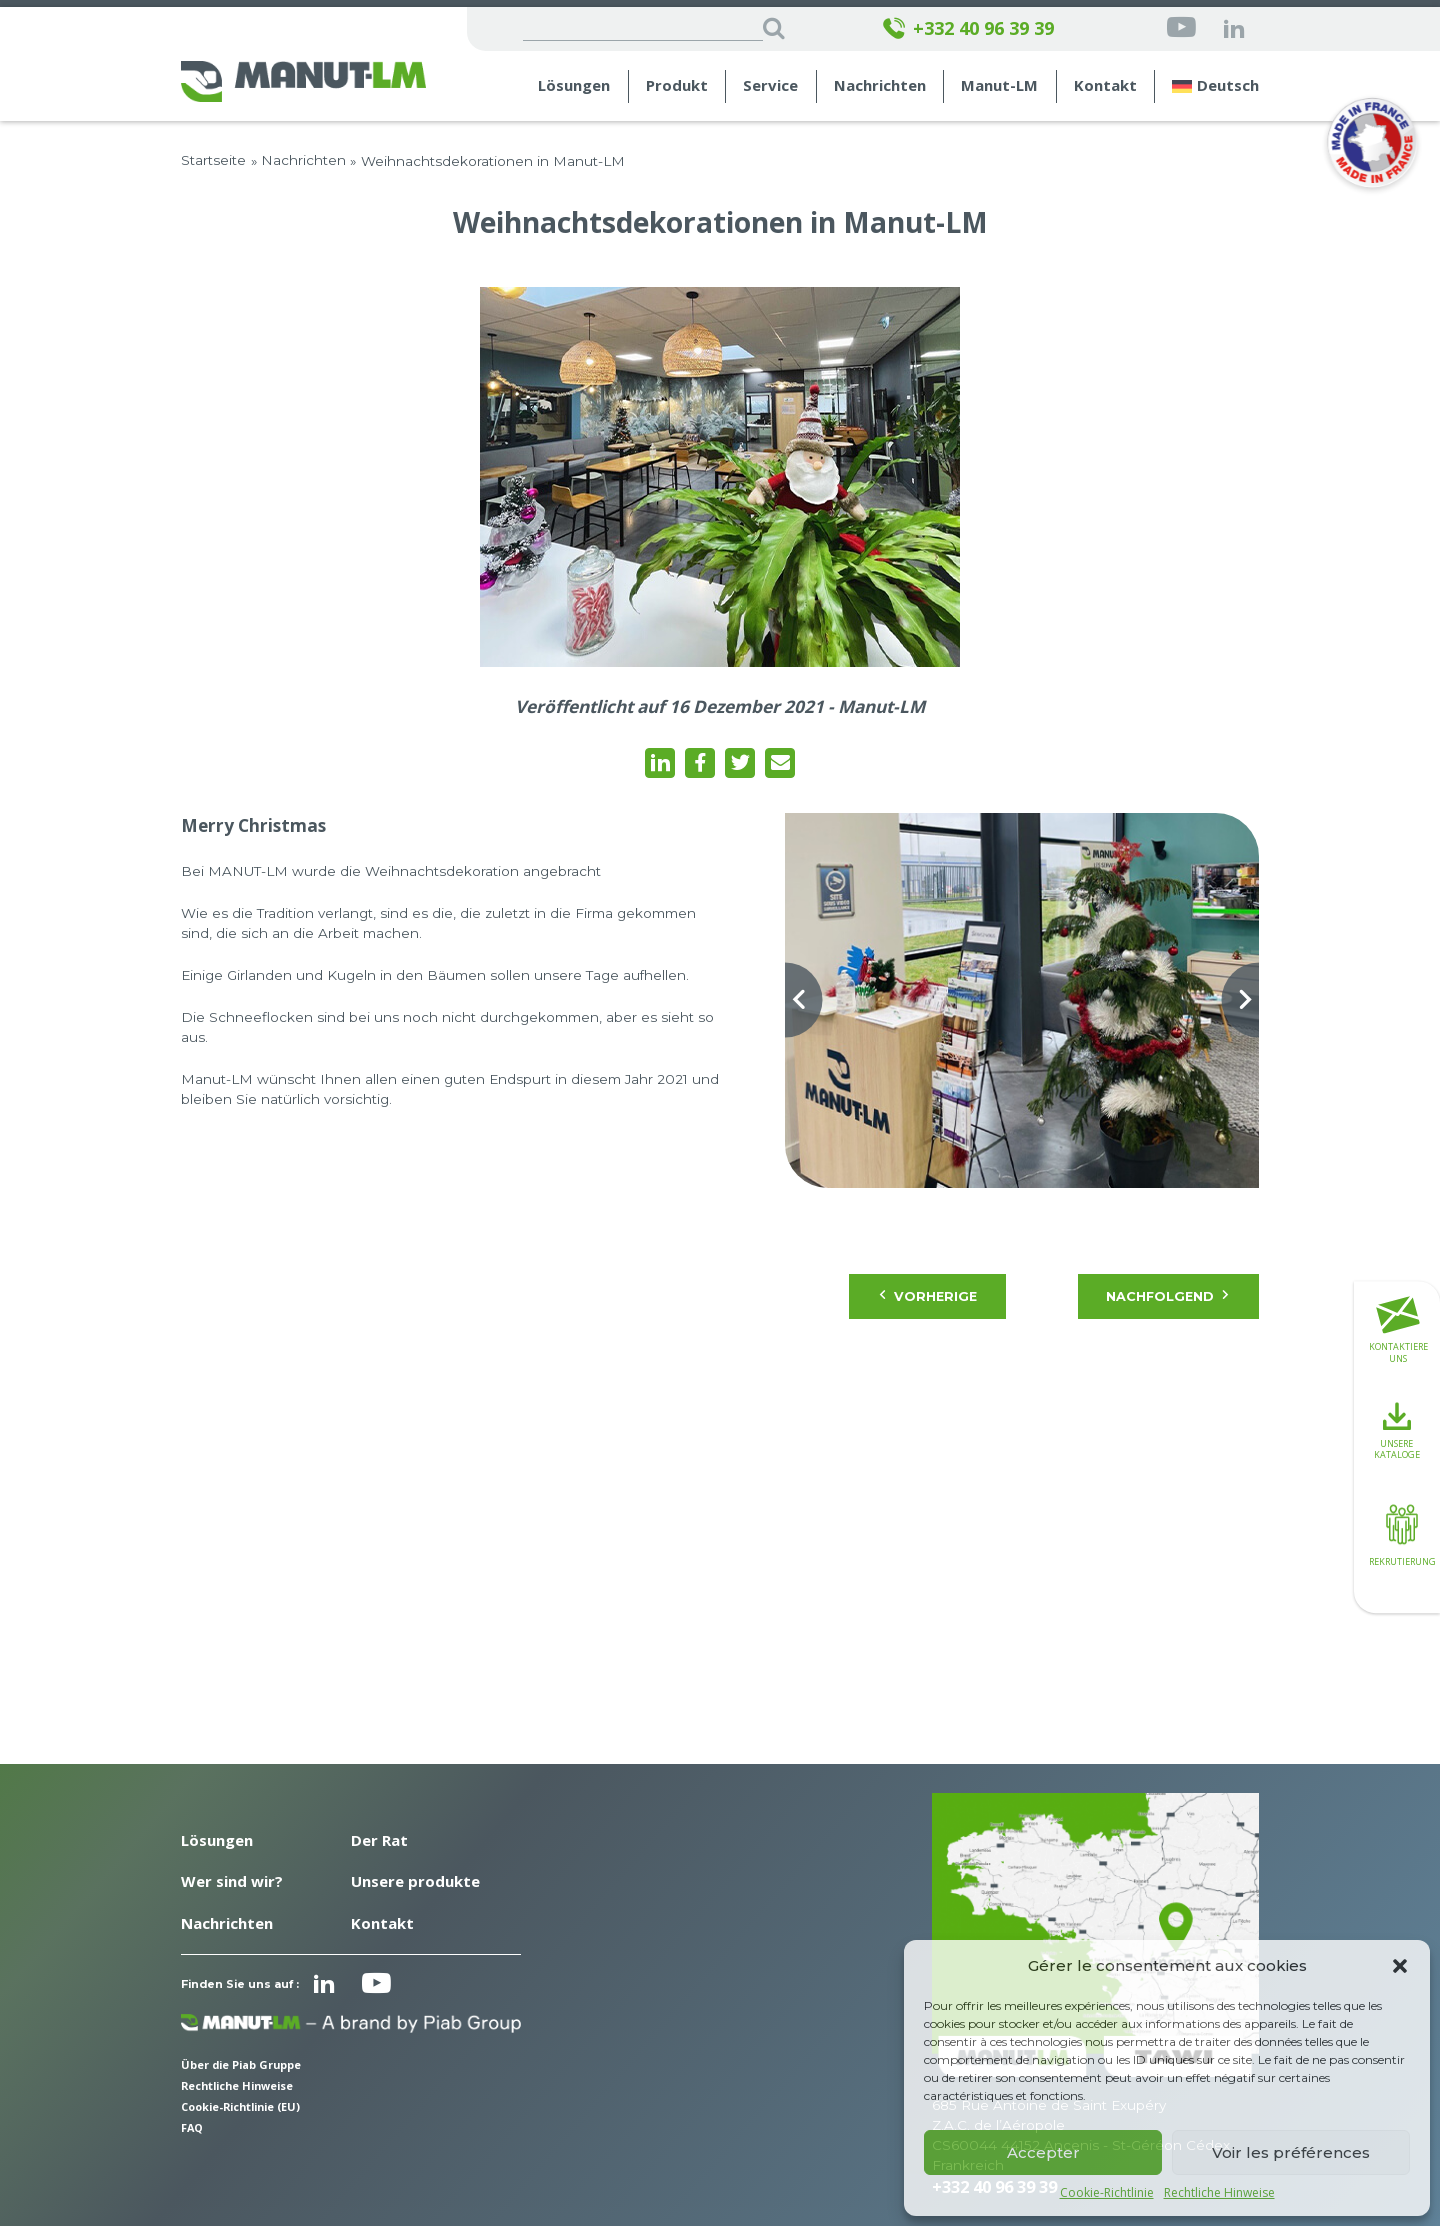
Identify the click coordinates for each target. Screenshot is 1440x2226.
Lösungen (574, 85)
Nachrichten (880, 85)
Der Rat (379, 1840)
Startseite (213, 160)
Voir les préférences (1291, 2152)
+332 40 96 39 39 (968, 28)
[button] (1400, 1966)
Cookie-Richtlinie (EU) (240, 2106)
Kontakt (1105, 85)
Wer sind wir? (232, 1881)
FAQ (192, 2127)
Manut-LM (999, 85)
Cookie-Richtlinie (1107, 2193)
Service (770, 85)
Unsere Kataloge (1397, 1432)
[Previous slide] (784, 1000)
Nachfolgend (1168, 1296)
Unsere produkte (415, 1881)
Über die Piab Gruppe (241, 2064)
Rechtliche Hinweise (1219, 2193)
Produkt (677, 85)
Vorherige (927, 1296)
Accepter (1043, 2152)
